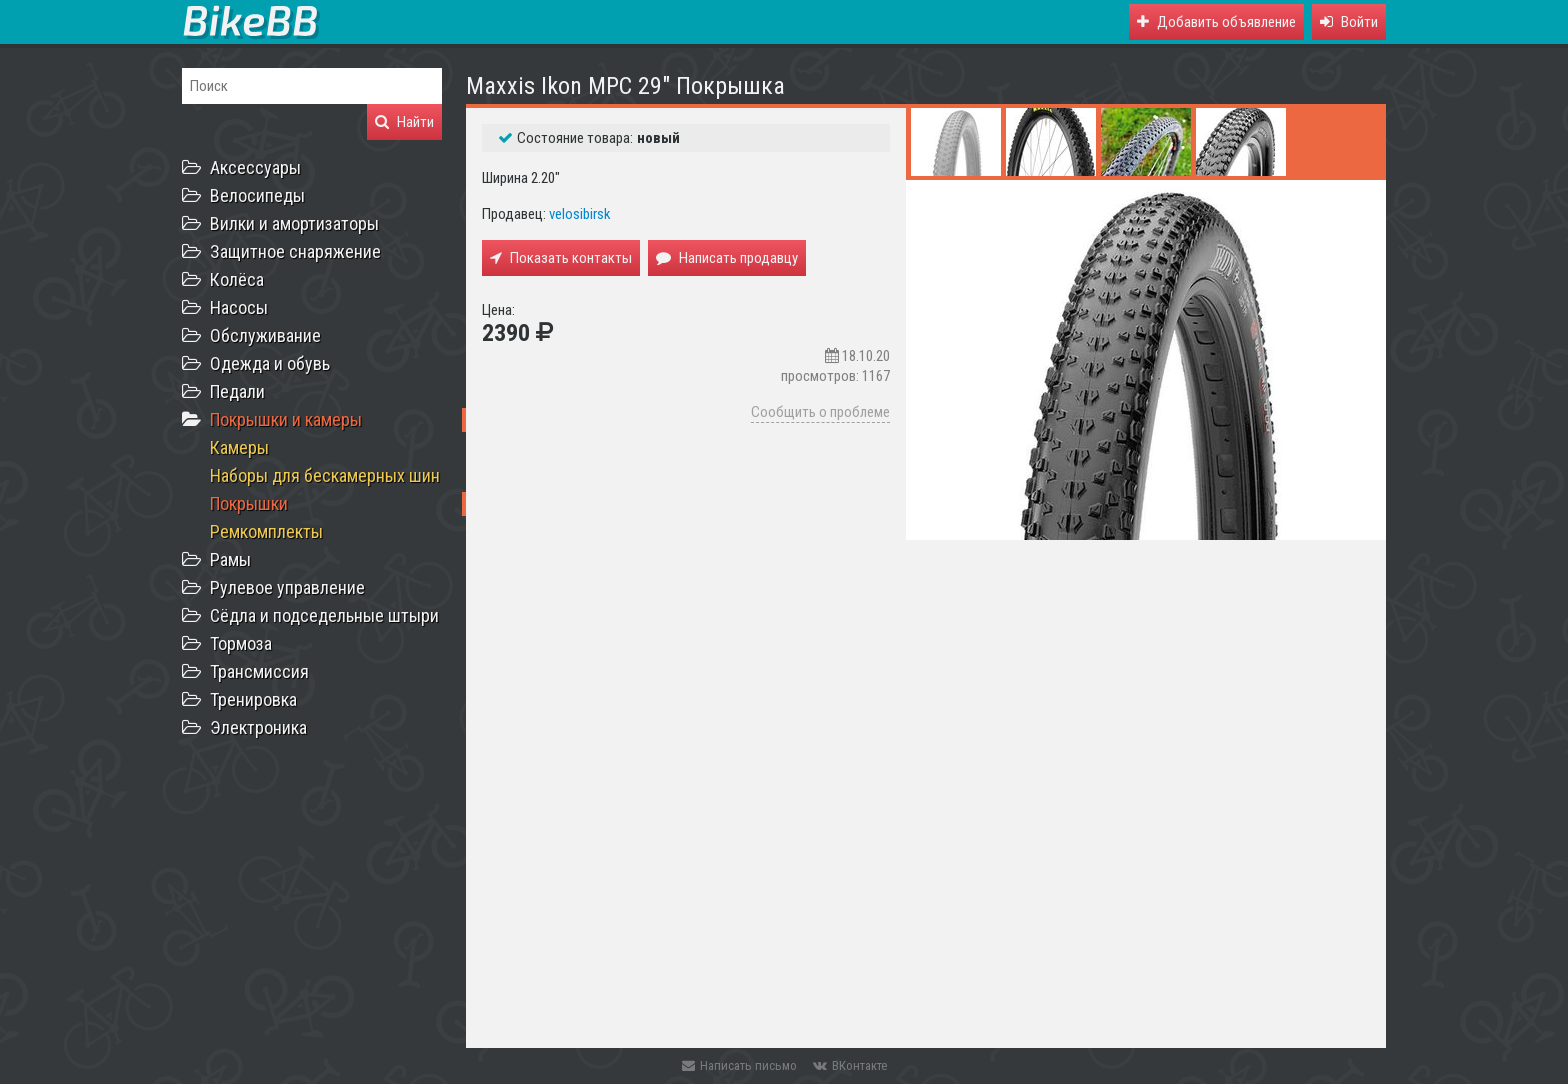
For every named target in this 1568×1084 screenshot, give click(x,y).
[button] (1349, 22)
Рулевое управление (287, 587)
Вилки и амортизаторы (294, 223)
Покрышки (249, 503)
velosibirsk (580, 214)
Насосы (239, 307)
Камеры (239, 447)
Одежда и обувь (270, 363)
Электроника (258, 727)
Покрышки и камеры (286, 419)
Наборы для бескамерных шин (325, 475)
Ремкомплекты (266, 531)
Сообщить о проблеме (820, 412)
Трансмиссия (259, 671)
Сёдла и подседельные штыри (324, 615)
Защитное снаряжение (295, 251)
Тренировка (253, 699)
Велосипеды (257, 195)
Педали (237, 391)
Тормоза (241, 643)
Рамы (230, 559)
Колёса (237, 279)
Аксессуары (255, 167)
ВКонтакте (850, 1065)
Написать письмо (739, 1065)
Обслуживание (265, 335)
